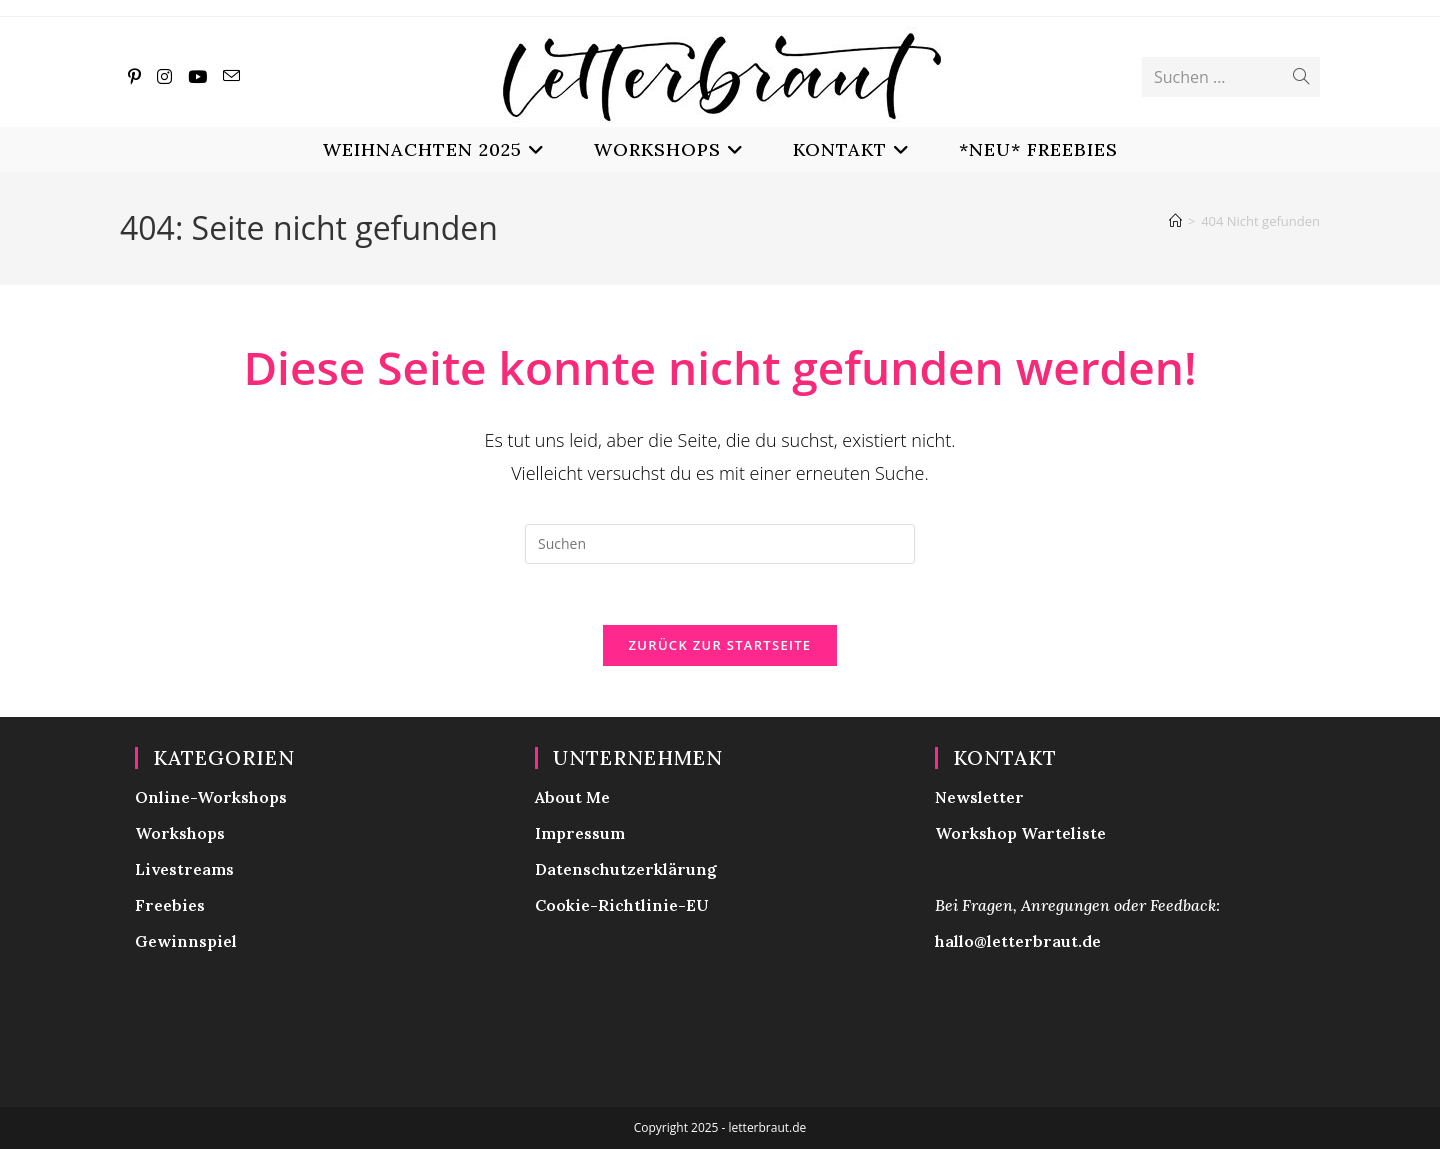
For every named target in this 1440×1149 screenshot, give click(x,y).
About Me (572, 797)
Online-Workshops (211, 797)
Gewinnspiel (186, 941)
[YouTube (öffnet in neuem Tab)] (197, 76)
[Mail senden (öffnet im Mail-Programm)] (231, 76)
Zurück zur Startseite (720, 645)
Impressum (580, 833)
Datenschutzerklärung (626, 869)
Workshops (180, 833)
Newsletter (979, 797)
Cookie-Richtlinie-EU (622, 905)
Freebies (170, 905)
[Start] (1175, 221)
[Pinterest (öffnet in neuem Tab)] (134, 76)
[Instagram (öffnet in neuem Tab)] (164, 76)
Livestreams (184, 869)
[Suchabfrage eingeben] (720, 544)
